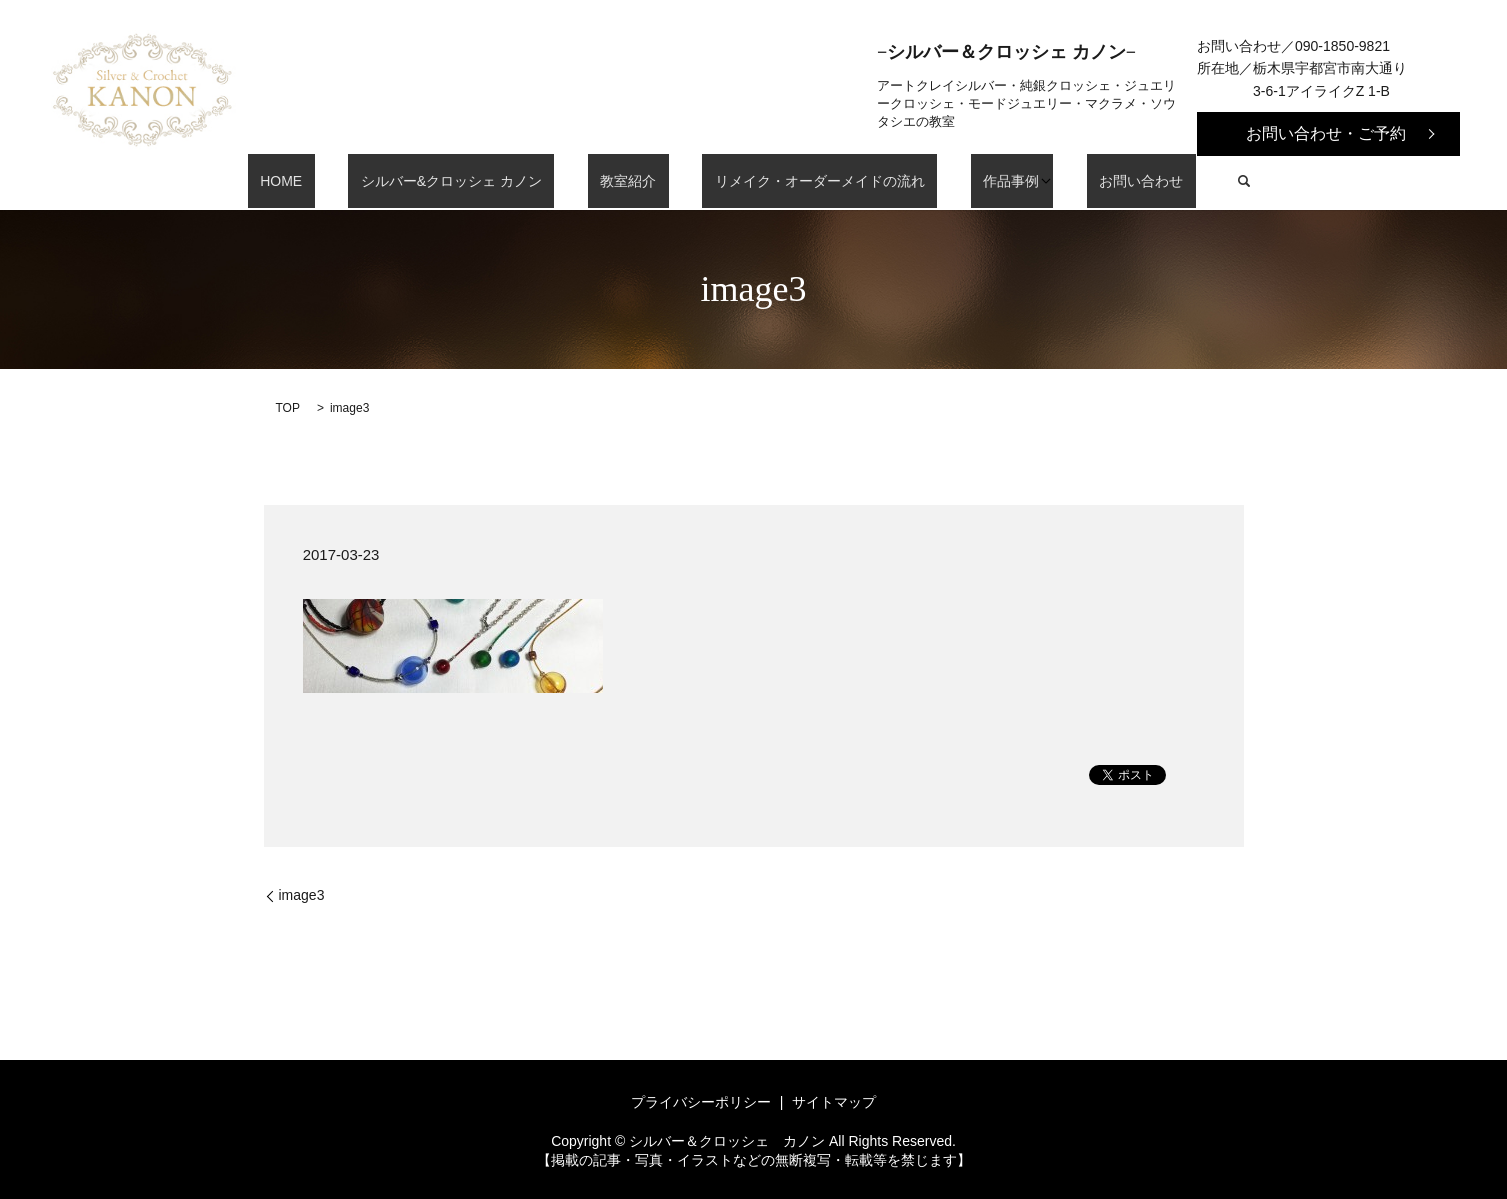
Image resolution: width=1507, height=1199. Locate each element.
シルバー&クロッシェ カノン (482, 181)
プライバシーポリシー (701, 1102)
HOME (337, 181)
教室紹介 (635, 181)
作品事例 (968, 181)
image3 (302, 895)
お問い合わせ (1085, 181)
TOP (288, 408)
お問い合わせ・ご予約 (1326, 133)
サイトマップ (834, 1102)
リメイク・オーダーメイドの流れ (801, 181)
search (1176, 181)
